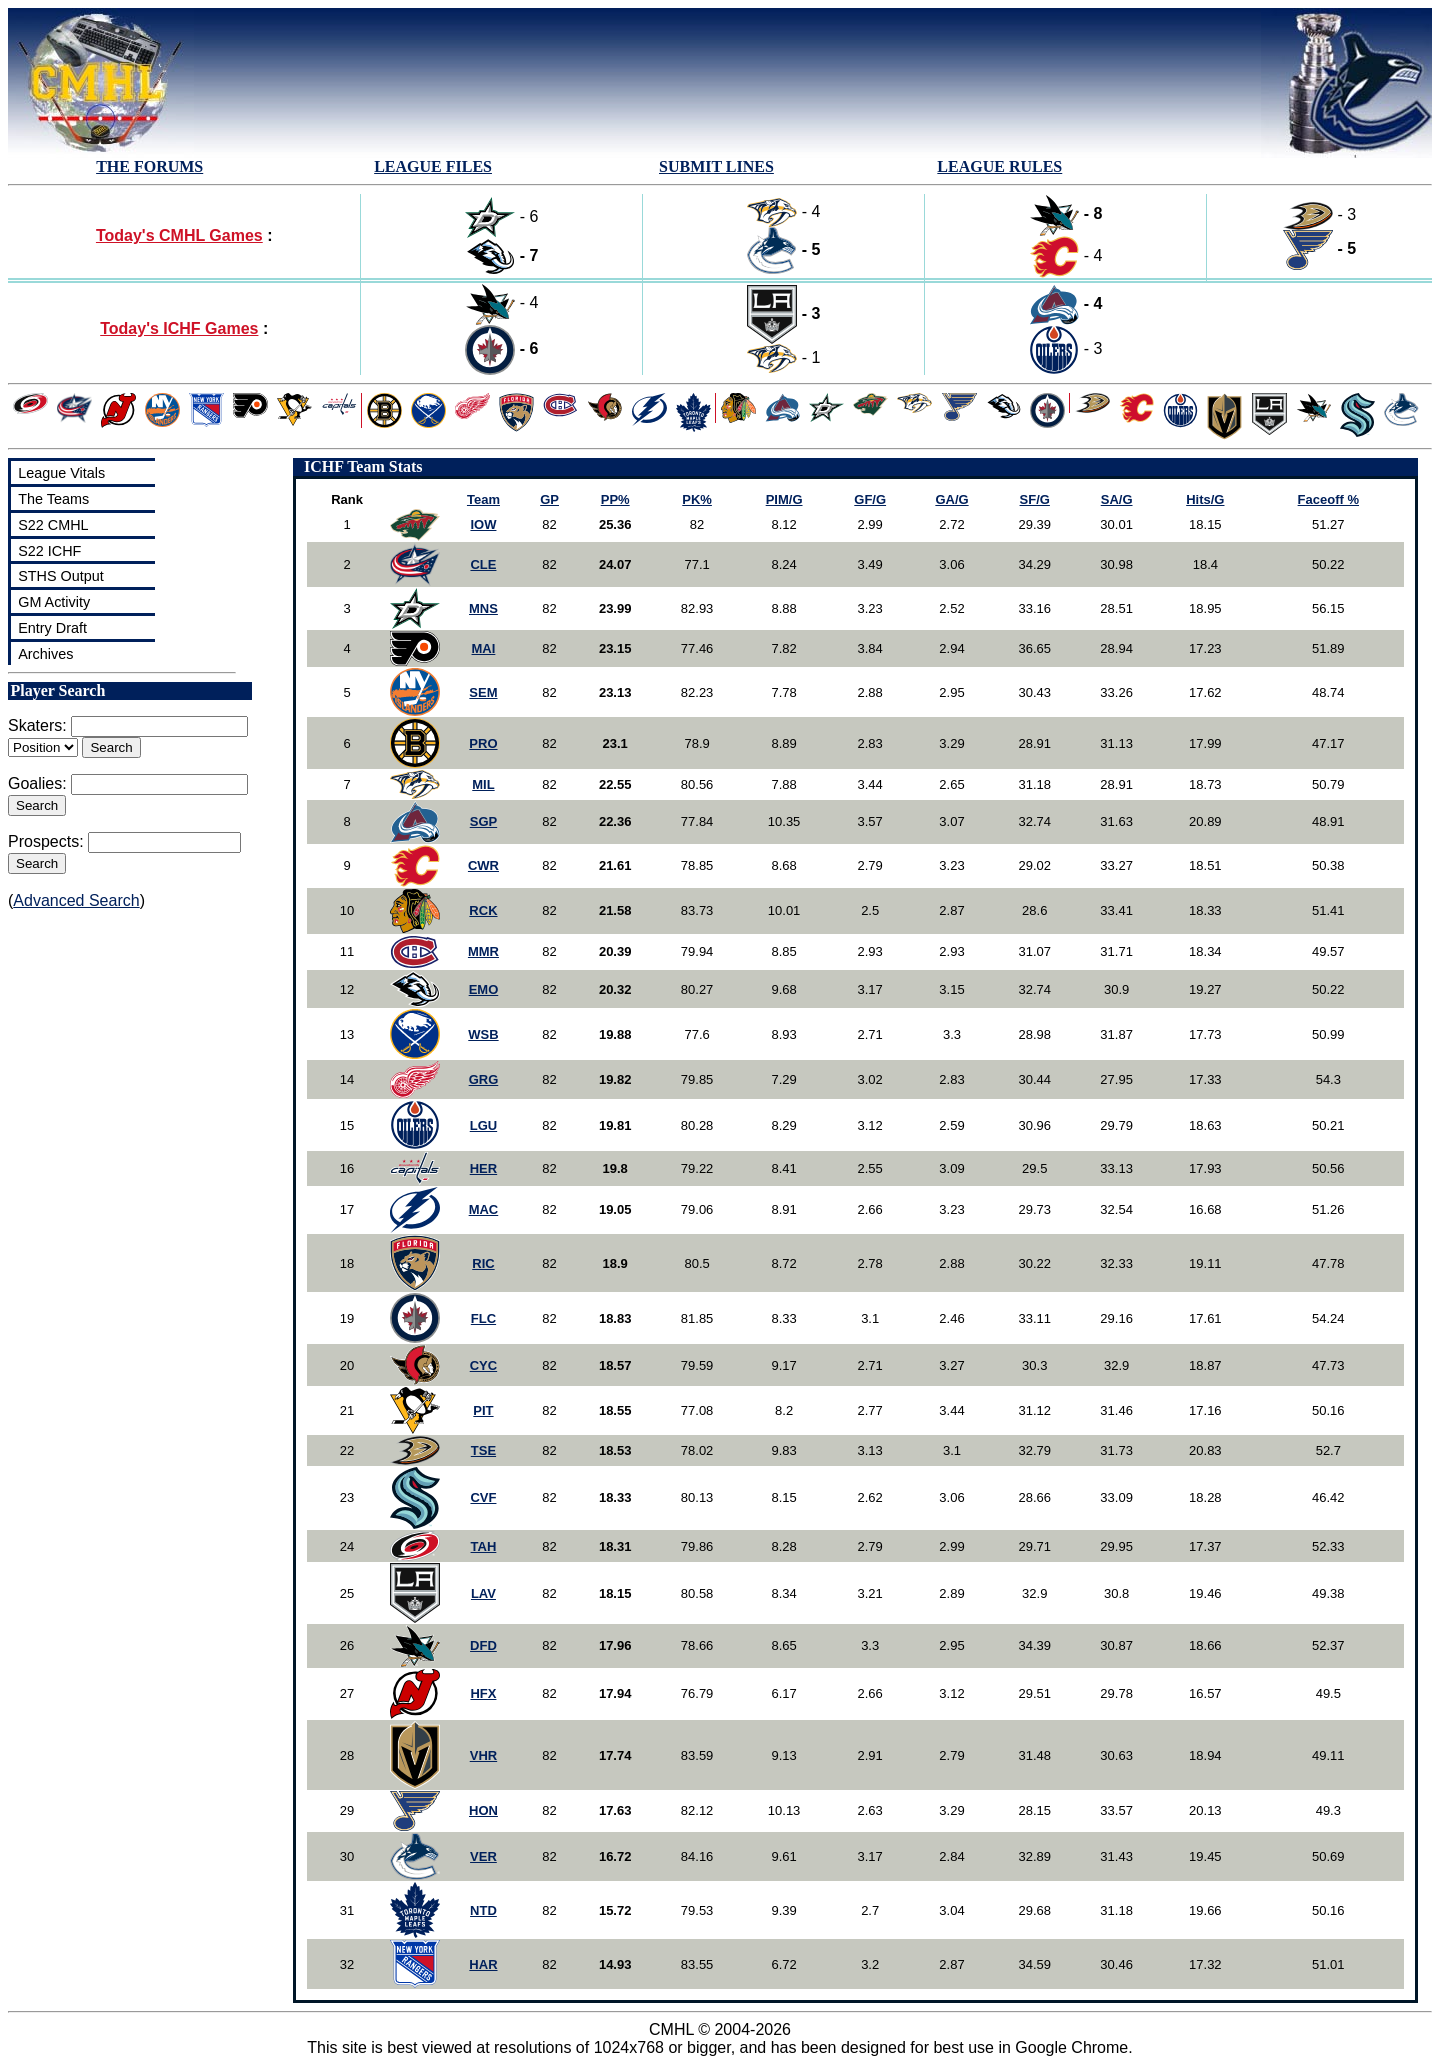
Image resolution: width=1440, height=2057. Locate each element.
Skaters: (37, 725)
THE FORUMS (149, 166)
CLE (483, 564)
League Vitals (61, 473)
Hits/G (1205, 499)
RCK (483, 910)
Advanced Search (76, 900)
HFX (483, 1693)
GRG (484, 1079)
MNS (483, 608)
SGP (483, 821)
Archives (45, 654)
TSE (483, 1450)
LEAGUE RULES (999, 166)
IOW (483, 524)
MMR (483, 951)
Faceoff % (1328, 499)
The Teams (53, 499)
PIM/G (784, 499)
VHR (483, 1755)
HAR (483, 1964)
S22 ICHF (49, 551)
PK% (697, 499)
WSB (483, 1034)
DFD (483, 1645)
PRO (483, 743)
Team (483, 499)
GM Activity (54, 602)
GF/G (870, 499)
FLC (483, 1318)
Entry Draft (52, 628)
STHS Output (61, 576)
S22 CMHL (53, 525)
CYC (483, 1365)
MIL (483, 784)
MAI (484, 648)
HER (483, 1168)
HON (483, 1810)
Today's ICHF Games (179, 328)
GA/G (951, 499)
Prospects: (46, 841)
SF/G (1035, 499)
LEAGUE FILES (433, 166)
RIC (483, 1263)
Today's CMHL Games (179, 235)
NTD (483, 1910)
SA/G (1117, 499)
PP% (615, 499)
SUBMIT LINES (716, 166)
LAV (483, 1593)
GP (549, 499)
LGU (483, 1125)
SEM (483, 692)
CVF (483, 1497)
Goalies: (37, 783)
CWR (483, 865)
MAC (484, 1209)
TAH (484, 1546)
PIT (483, 1410)
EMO (484, 989)
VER (483, 1856)
